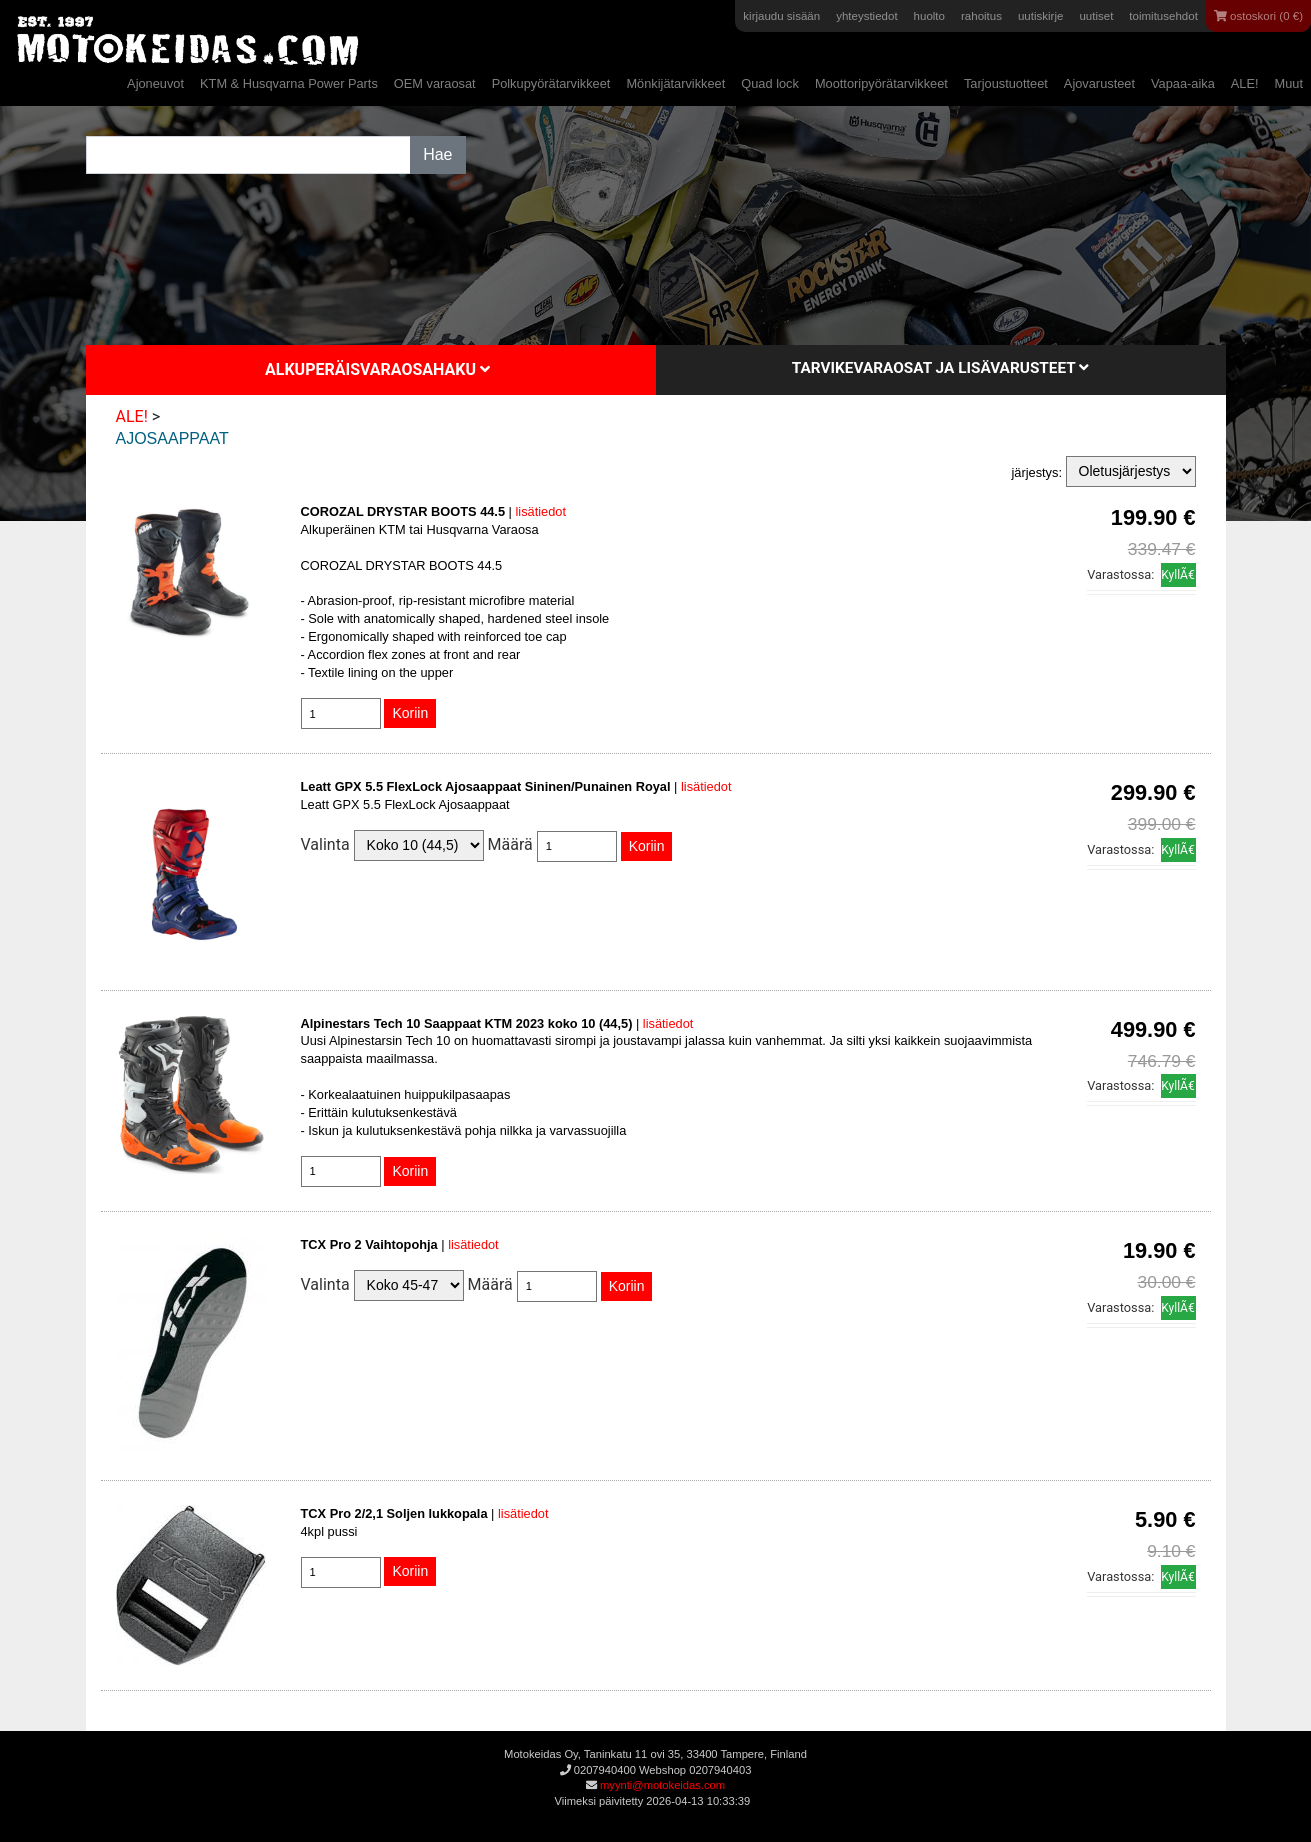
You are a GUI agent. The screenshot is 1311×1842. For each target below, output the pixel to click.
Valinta (325, 844)
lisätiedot (540, 511)
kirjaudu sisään (781, 16)
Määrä (510, 844)
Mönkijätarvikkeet (675, 83)
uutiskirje (1040, 16)
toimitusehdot (1163, 16)
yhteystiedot (866, 16)
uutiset (1096, 16)
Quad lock (770, 83)
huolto (929, 16)
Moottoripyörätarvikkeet (881, 83)
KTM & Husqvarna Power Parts (289, 83)
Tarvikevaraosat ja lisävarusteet (940, 368)
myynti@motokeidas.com (662, 1785)
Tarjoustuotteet (1006, 83)
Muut (1289, 83)
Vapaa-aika (1183, 83)
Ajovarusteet (1099, 83)
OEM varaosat (435, 83)
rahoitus (981, 16)
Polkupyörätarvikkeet (551, 83)
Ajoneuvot (155, 83)
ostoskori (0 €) (1258, 16)
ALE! (1245, 83)
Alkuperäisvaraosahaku (377, 369)
